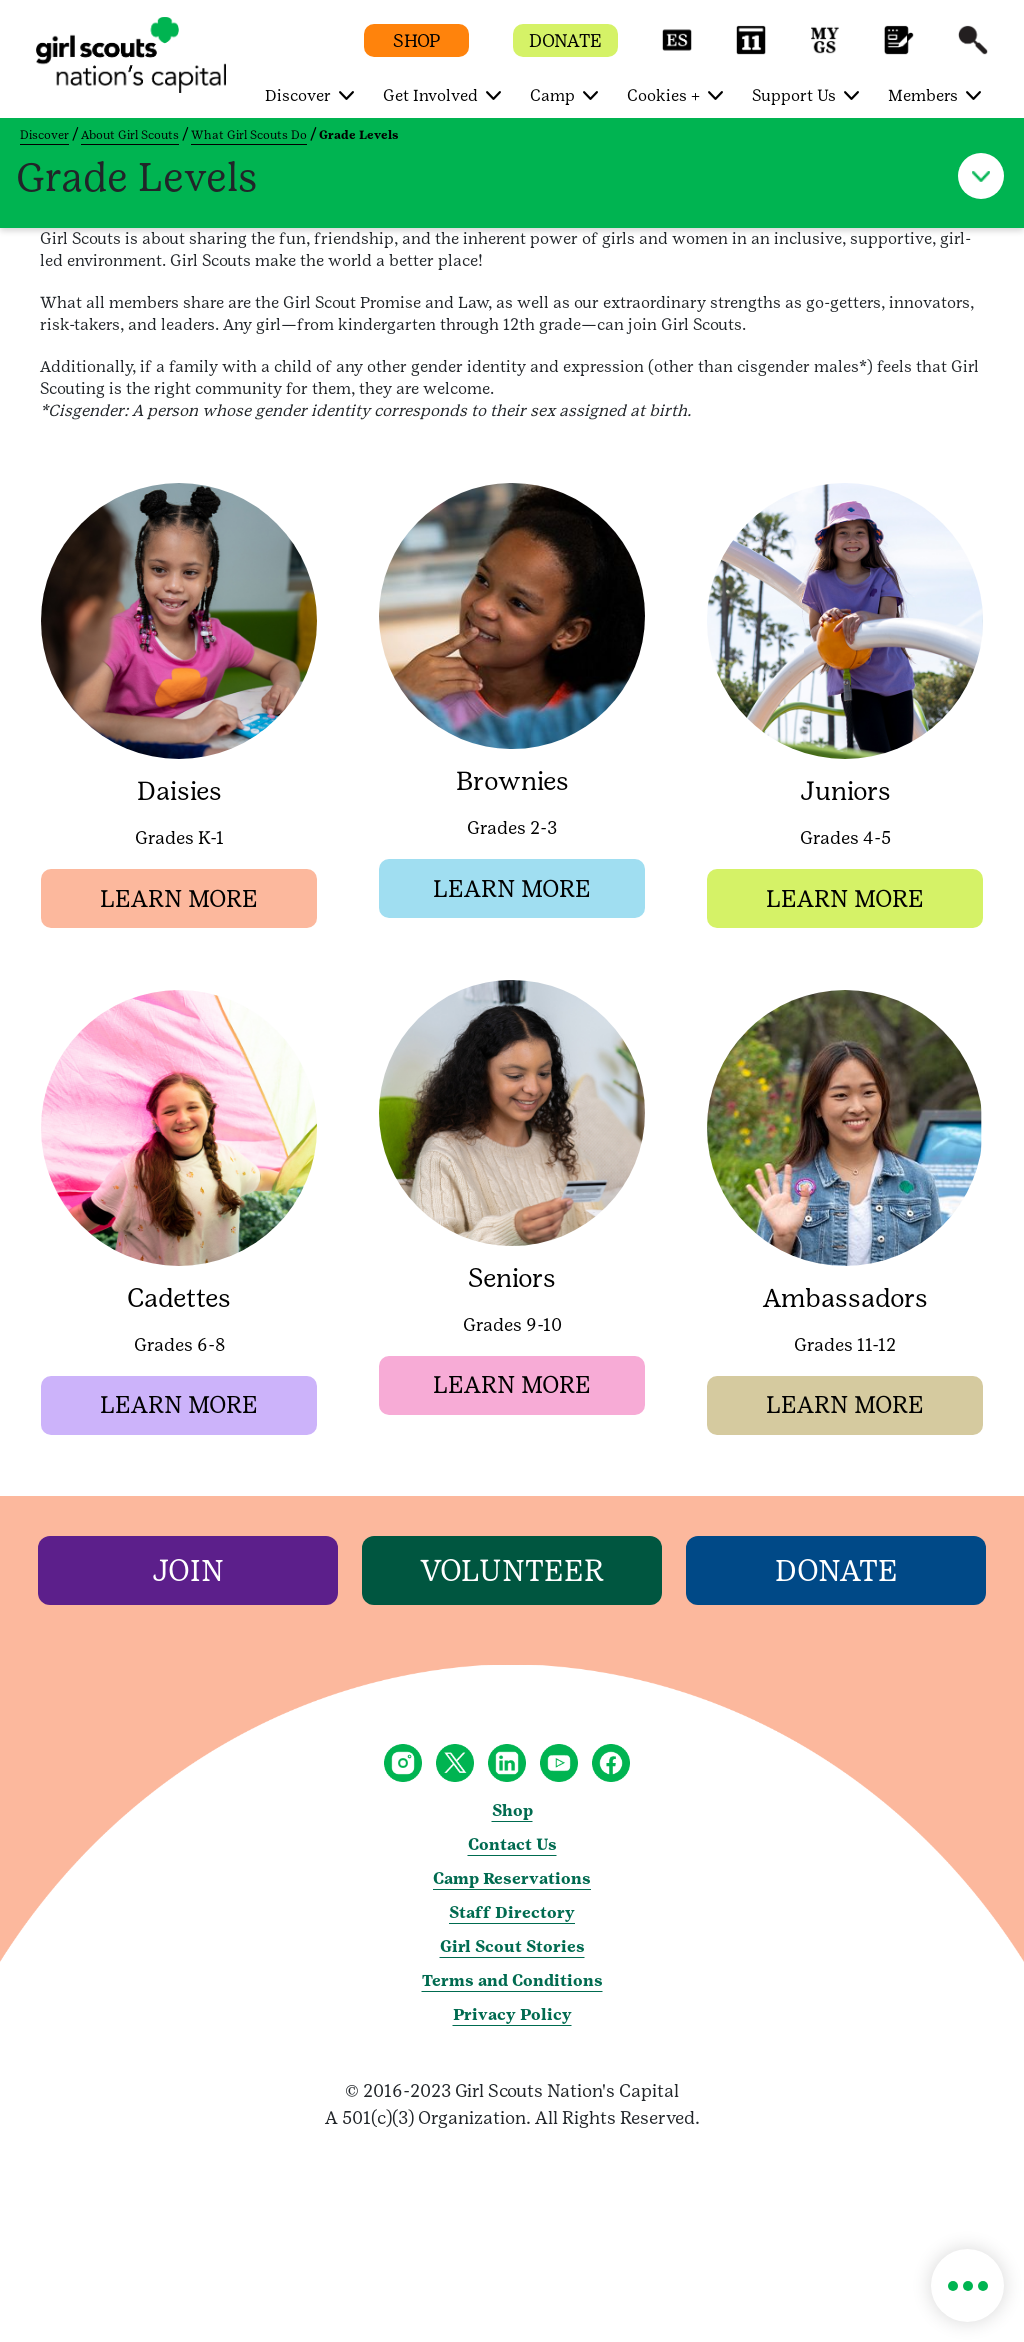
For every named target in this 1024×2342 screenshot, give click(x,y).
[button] (677, 49)
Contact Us (512, 1846)
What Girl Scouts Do (249, 135)
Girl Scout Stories (512, 1948)
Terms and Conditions (512, 1982)
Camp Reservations (512, 1880)
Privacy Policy (512, 2016)
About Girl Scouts (130, 135)
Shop (512, 1812)
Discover (44, 135)
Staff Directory (512, 1914)
